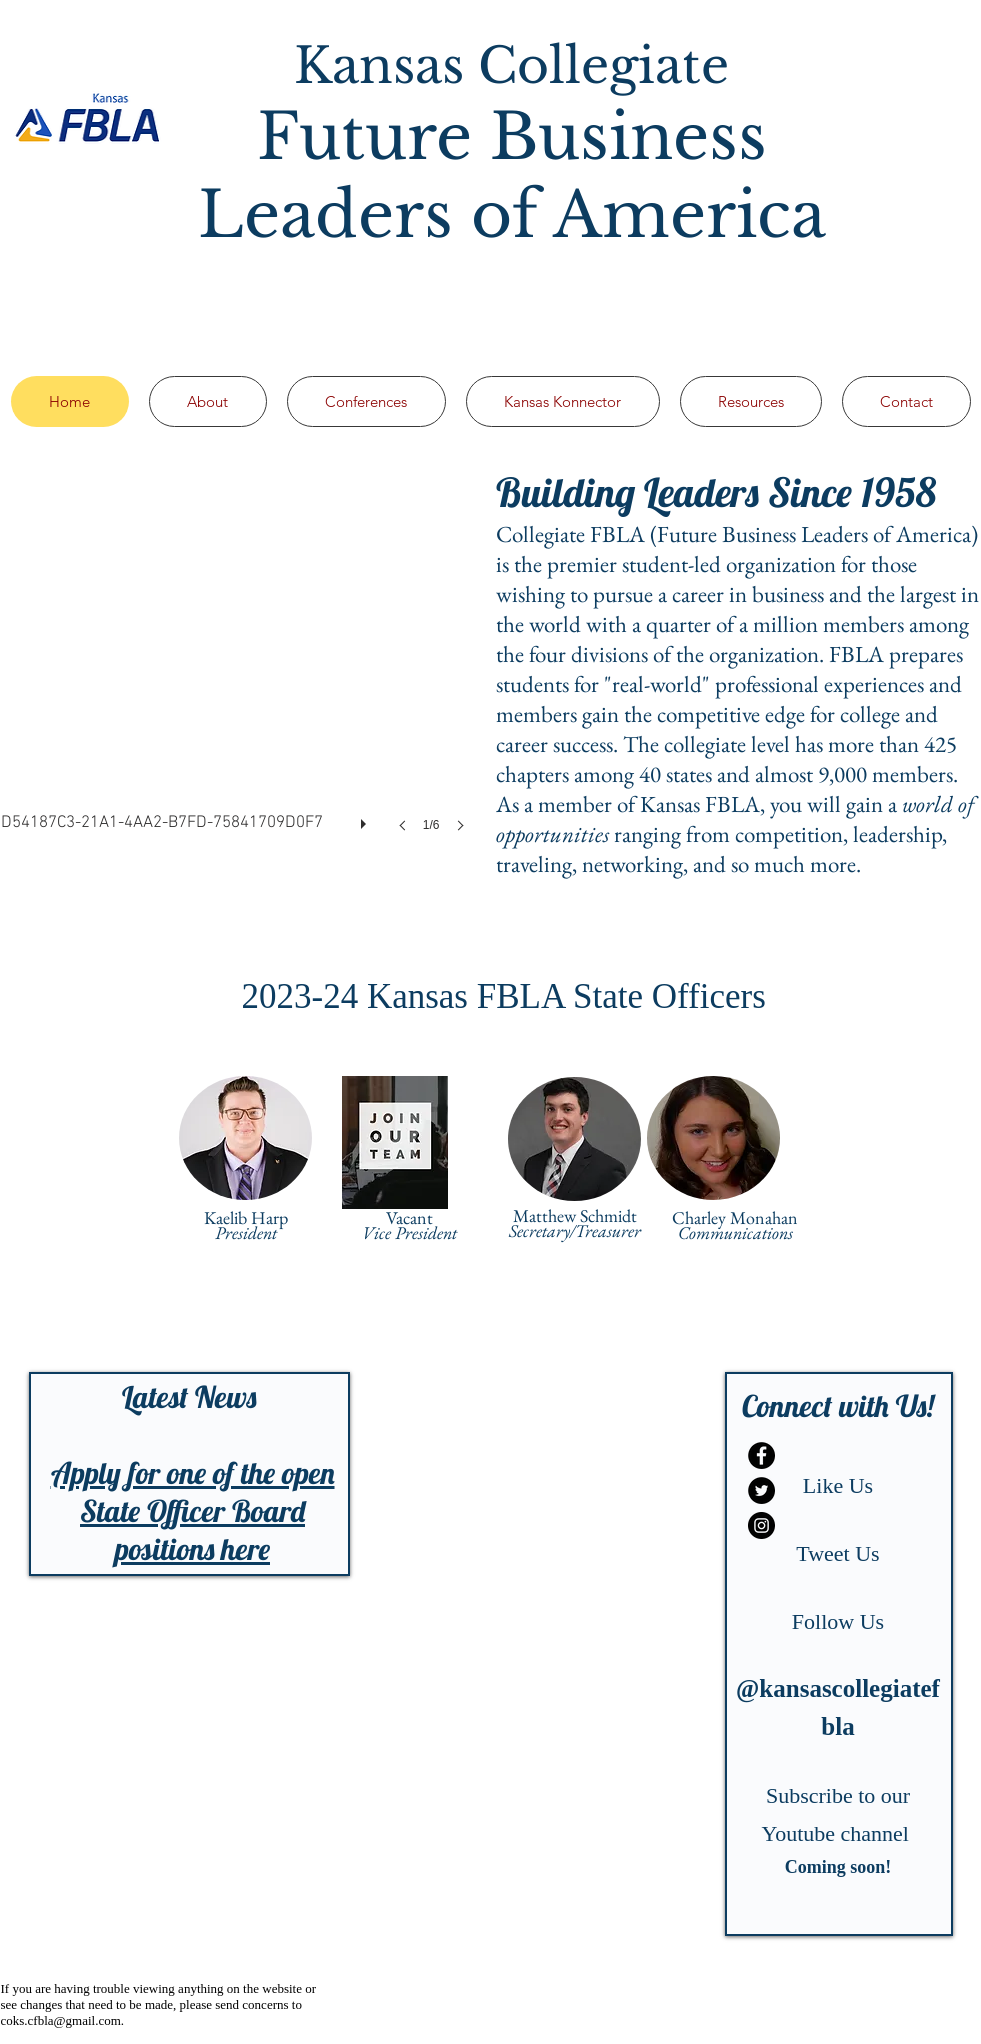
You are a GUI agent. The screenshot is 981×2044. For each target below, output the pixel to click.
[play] (366, 819)
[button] (239, 669)
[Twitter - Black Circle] (761, 1490)
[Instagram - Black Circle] (761, 1525)
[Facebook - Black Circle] (761, 1455)
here (245, 1549)
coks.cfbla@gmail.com (61, 2020)
